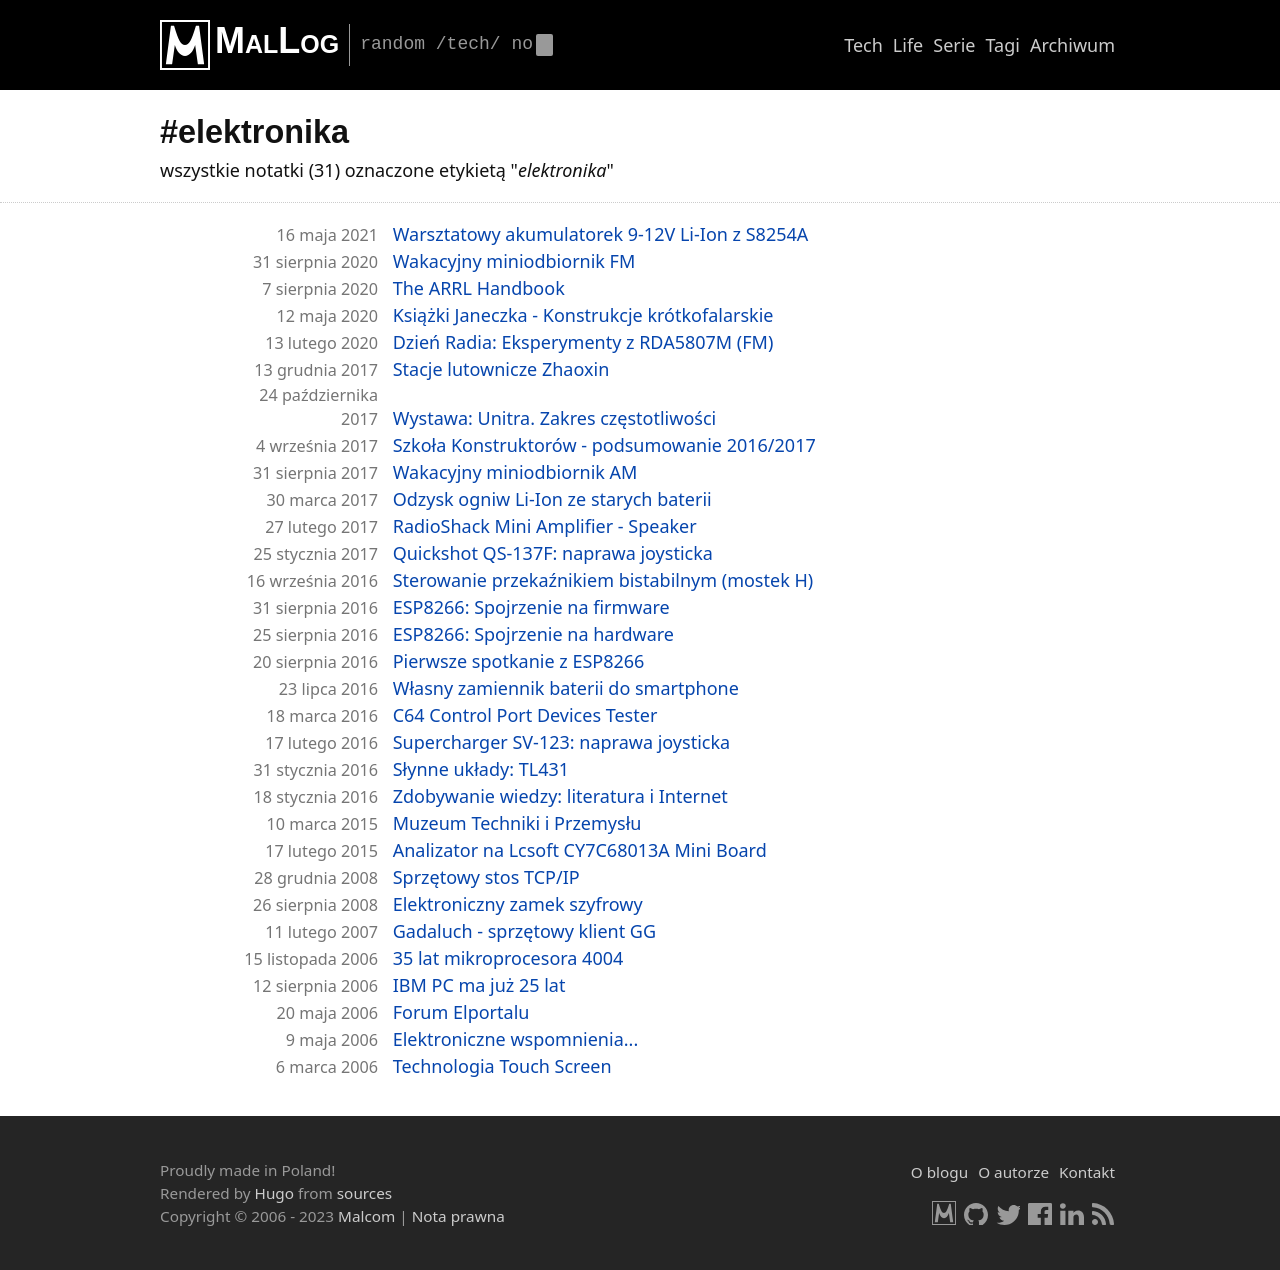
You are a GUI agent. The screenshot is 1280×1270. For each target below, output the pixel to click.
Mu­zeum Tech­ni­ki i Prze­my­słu (517, 823)
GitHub (976, 1213)
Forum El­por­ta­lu (461, 1012)
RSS (1104, 1213)
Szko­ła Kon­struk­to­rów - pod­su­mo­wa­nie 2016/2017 (604, 445)
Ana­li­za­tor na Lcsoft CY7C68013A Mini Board (580, 850)
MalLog (277, 40)
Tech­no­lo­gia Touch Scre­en (502, 1066)
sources (364, 1193)
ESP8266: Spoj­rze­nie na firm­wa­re (531, 607)
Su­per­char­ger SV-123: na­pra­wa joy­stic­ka (561, 742)
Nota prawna (458, 1216)
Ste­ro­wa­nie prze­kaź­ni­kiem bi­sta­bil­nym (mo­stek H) (603, 580)
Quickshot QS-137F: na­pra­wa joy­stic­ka (553, 553)
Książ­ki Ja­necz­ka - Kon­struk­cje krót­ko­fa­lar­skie (583, 315)
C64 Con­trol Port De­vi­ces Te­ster (525, 715)
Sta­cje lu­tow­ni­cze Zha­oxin (501, 369)
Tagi (1003, 45)
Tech (863, 45)
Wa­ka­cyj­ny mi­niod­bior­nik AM (515, 472)
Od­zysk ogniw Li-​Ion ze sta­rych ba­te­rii (552, 499)
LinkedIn (1072, 1213)
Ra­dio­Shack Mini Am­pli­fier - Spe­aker (545, 526)
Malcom (366, 1216)
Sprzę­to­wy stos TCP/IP (486, 877)
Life (908, 45)
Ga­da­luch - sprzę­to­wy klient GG (524, 931)
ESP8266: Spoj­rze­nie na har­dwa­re (533, 634)
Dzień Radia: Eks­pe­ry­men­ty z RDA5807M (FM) (583, 342)
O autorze (1013, 1172)
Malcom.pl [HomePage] (944, 1213)
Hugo (274, 1193)
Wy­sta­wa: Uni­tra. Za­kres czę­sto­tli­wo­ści (555, 418)
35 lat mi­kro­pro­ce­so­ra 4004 (508, 958)
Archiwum (1072, 45)
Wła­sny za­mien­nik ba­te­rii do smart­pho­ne (566, 688)
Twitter (1008, 1213)
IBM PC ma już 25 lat (479, 985)
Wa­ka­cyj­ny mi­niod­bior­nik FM (514, 261)
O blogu (939, 1172)
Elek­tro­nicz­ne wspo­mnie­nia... (516, 1039)
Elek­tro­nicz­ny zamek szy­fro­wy (518, 904)
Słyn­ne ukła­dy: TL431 (481, 769)
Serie (954, 45)
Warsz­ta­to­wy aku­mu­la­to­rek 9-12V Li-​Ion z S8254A (601, 234)
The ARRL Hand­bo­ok (479, 288)
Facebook (1040, 1213)
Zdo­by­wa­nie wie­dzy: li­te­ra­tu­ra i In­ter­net (560, 796)
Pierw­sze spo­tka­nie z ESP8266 (519, 661)
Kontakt (1087, 1172)
